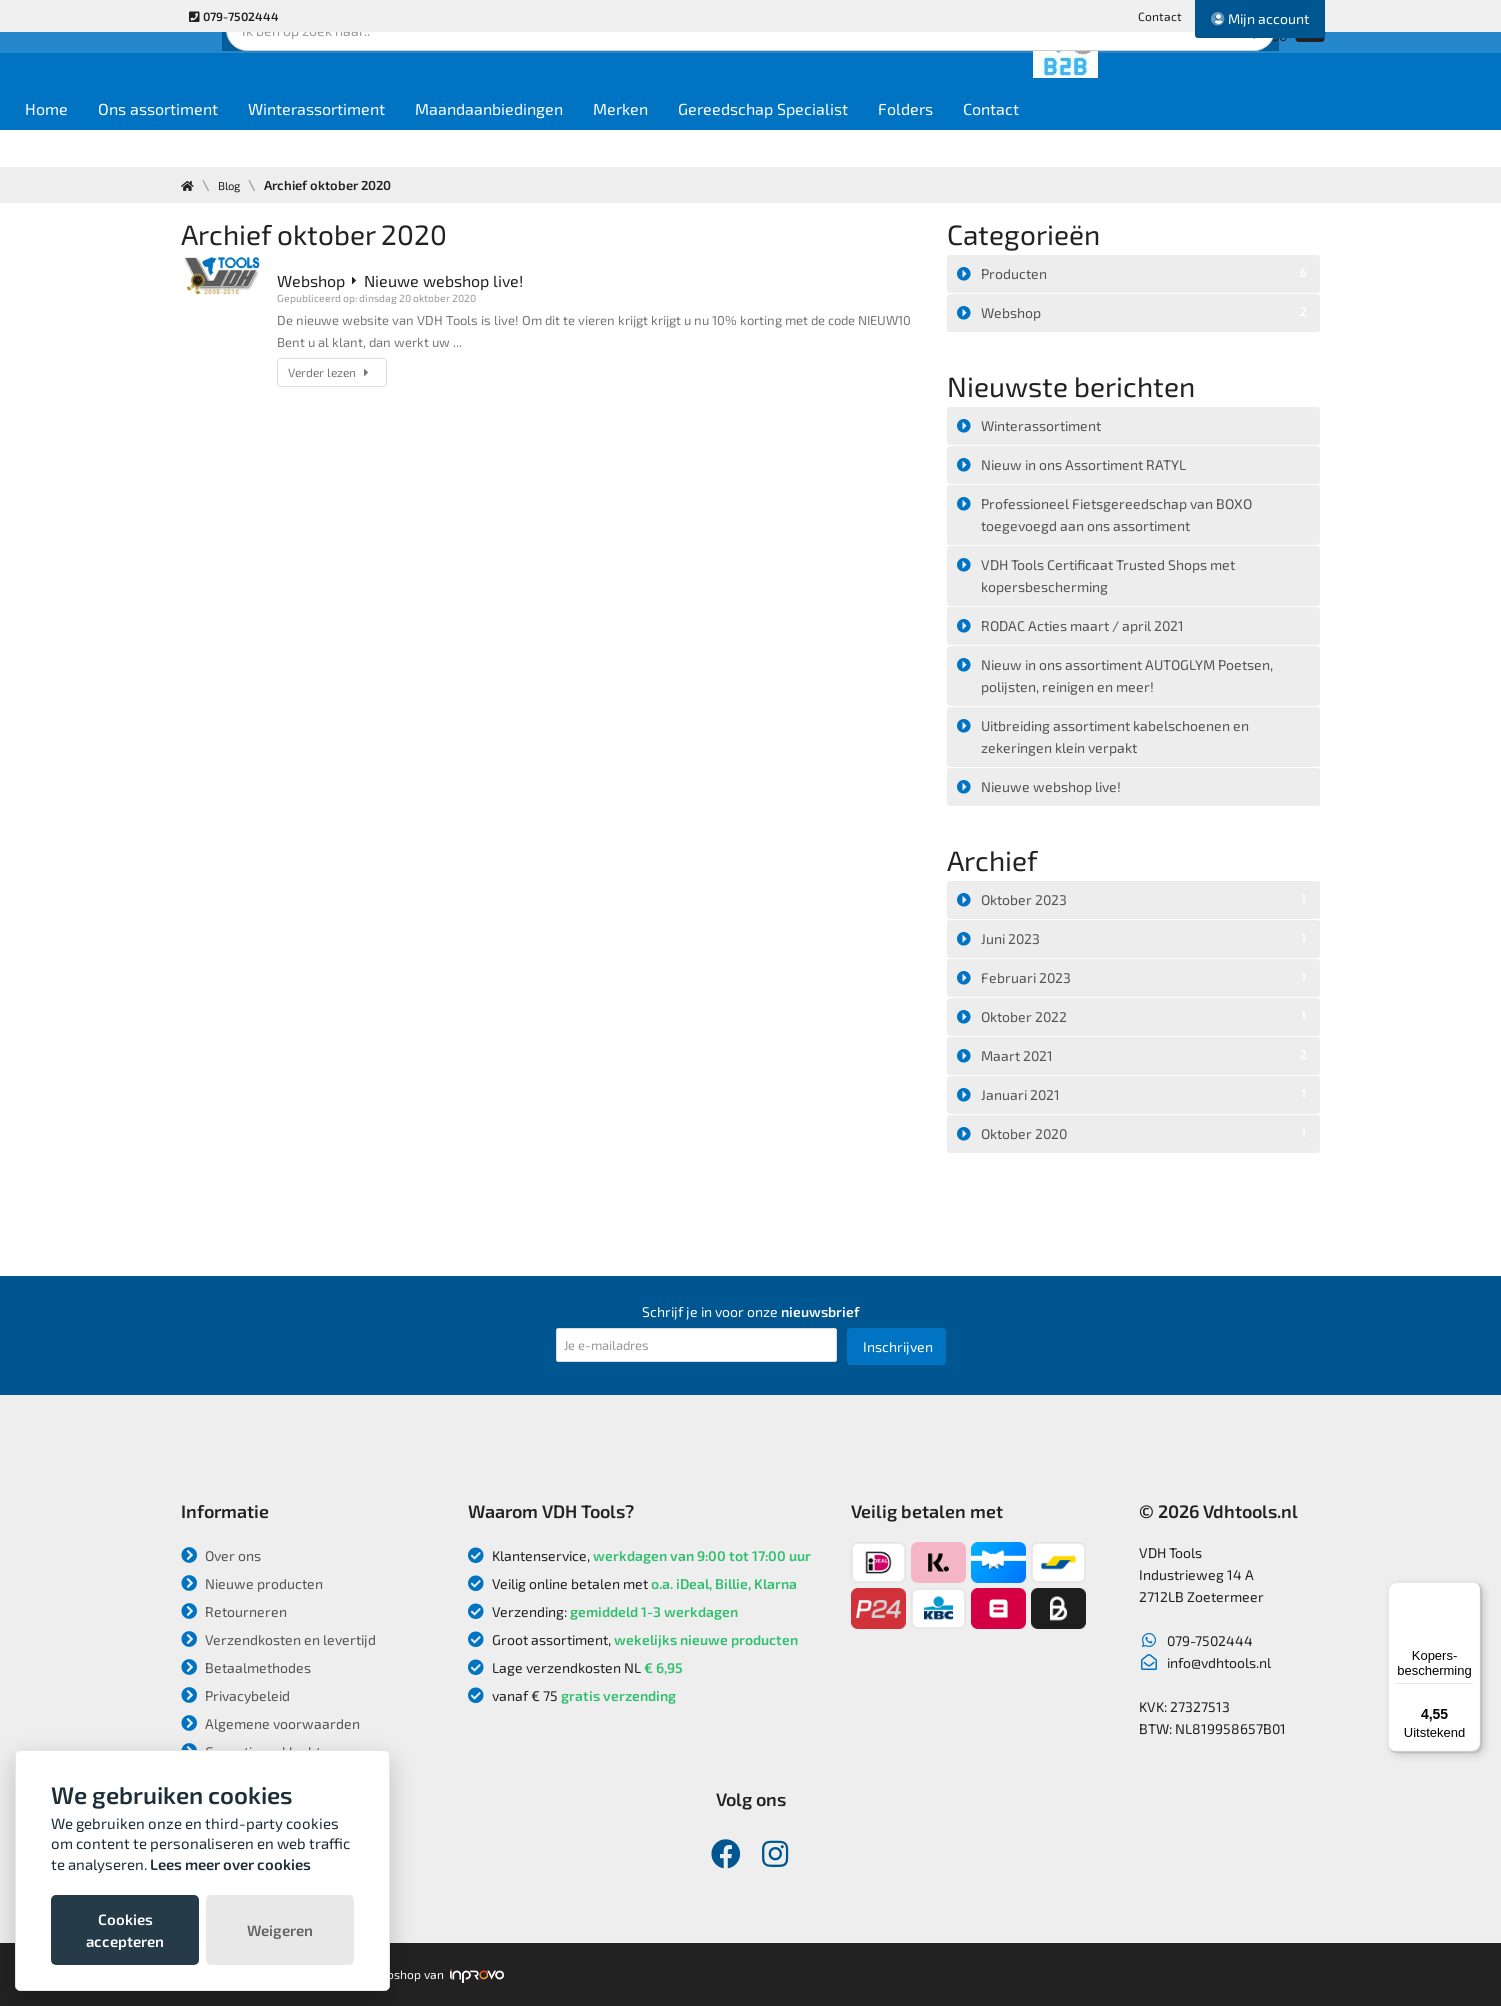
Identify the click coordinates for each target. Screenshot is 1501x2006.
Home (217, 141)
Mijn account (1260, 18)
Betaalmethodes (246, 1667)
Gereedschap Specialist (934, 141)
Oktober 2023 (1147, 898)
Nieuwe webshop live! (1051, 786)
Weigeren (280, 1930)
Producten (1147, 272)
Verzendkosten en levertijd (278, 1639)
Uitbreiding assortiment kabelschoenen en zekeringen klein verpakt (1115, 736)
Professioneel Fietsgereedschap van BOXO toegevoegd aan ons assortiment (1116, 514)
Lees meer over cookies (230, 1864)
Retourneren (234, 1611)
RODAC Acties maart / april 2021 (1082, 625)
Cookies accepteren (125, 1930)
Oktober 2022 (1147, 1015)
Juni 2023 (1147, 937)
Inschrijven (898, 1346)
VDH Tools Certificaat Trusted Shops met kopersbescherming (1108, 575)
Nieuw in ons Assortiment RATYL (1083, 464)
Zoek (887, 75)
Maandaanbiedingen (660, 141)
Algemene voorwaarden (270, 1723)
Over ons (221, 1555)
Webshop (1147, 311)
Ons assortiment (329, 141)
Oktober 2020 (1147, 1132)
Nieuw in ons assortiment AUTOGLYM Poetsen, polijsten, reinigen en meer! (1127, 675)
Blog (233, 185)
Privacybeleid (235, 1695)
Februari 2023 (1147, 976)
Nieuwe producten (252, 1583)
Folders (1076, 141)
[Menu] (1469, 1594)
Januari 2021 (1147, 1093)
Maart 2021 (1147, 1054)
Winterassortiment (487, 141)
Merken (791, 141)
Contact (1160, 16)
